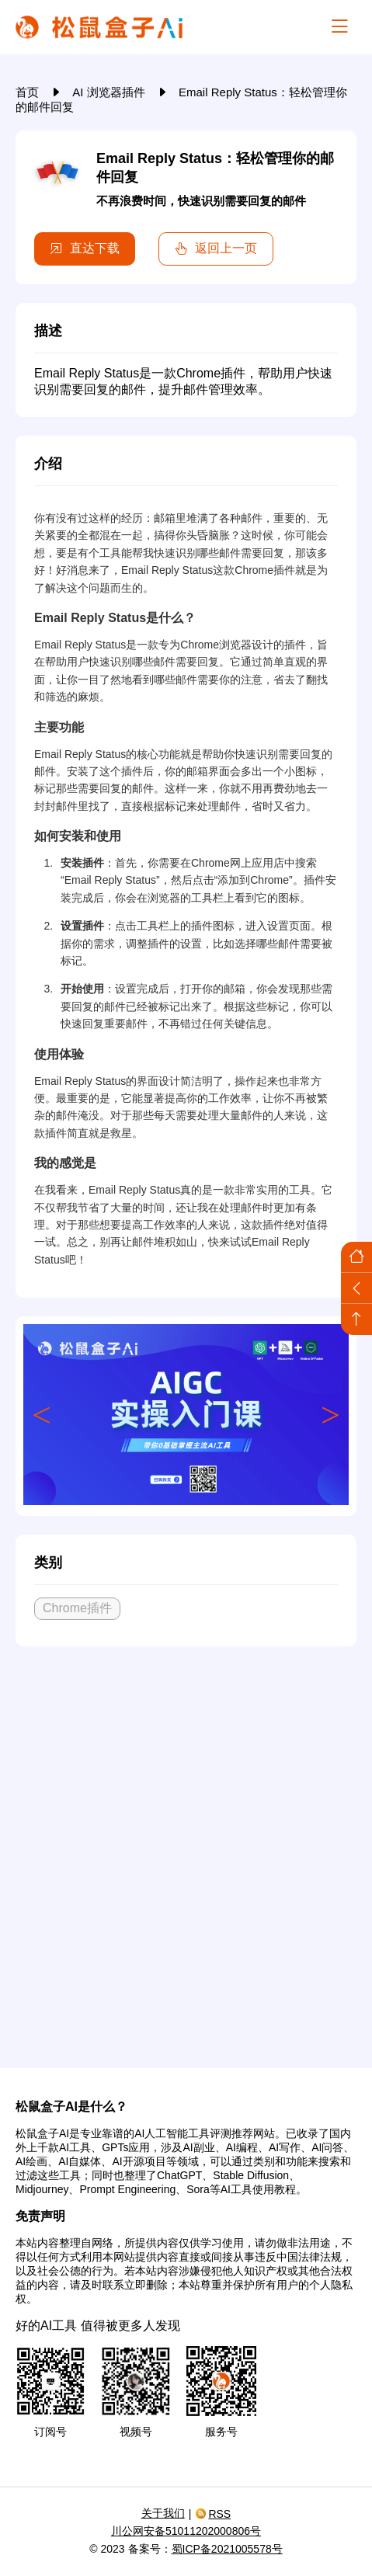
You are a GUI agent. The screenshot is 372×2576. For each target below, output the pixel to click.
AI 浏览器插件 (110, 92)
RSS (213, 2514)
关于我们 (163, 2513)
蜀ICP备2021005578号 (227, 2549)
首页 (29, 92)
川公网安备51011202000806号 (186, 2531)
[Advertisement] (186, 1851)
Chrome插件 (77, 1608)
